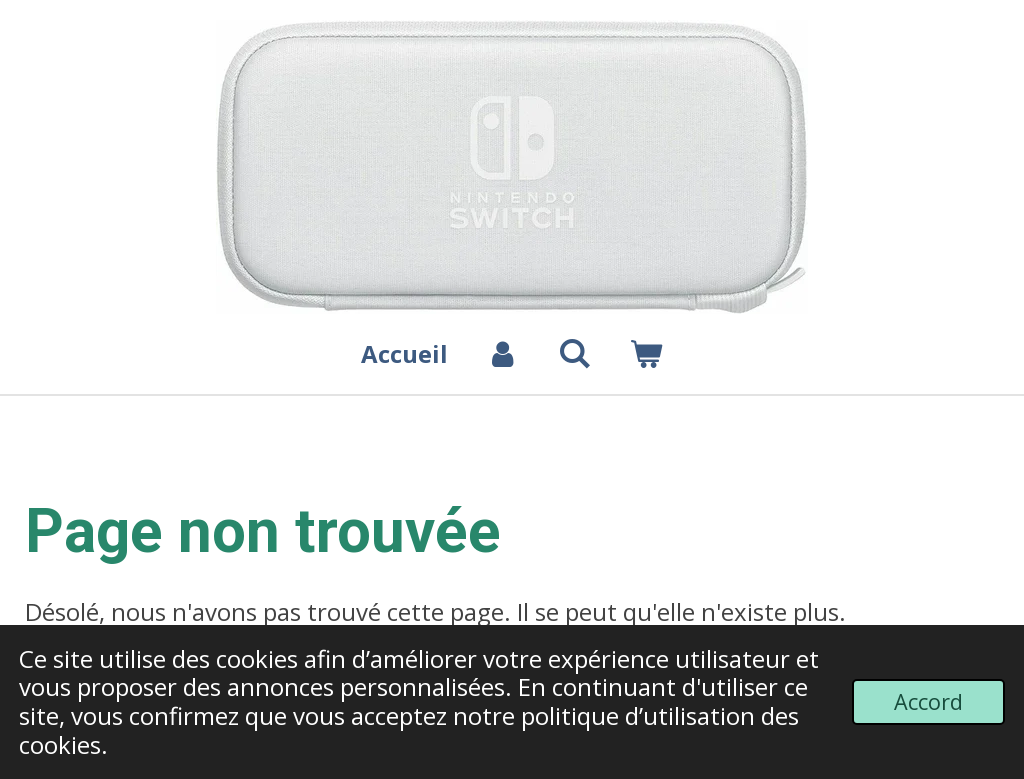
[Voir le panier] (646, 354)
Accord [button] (928, 701)
